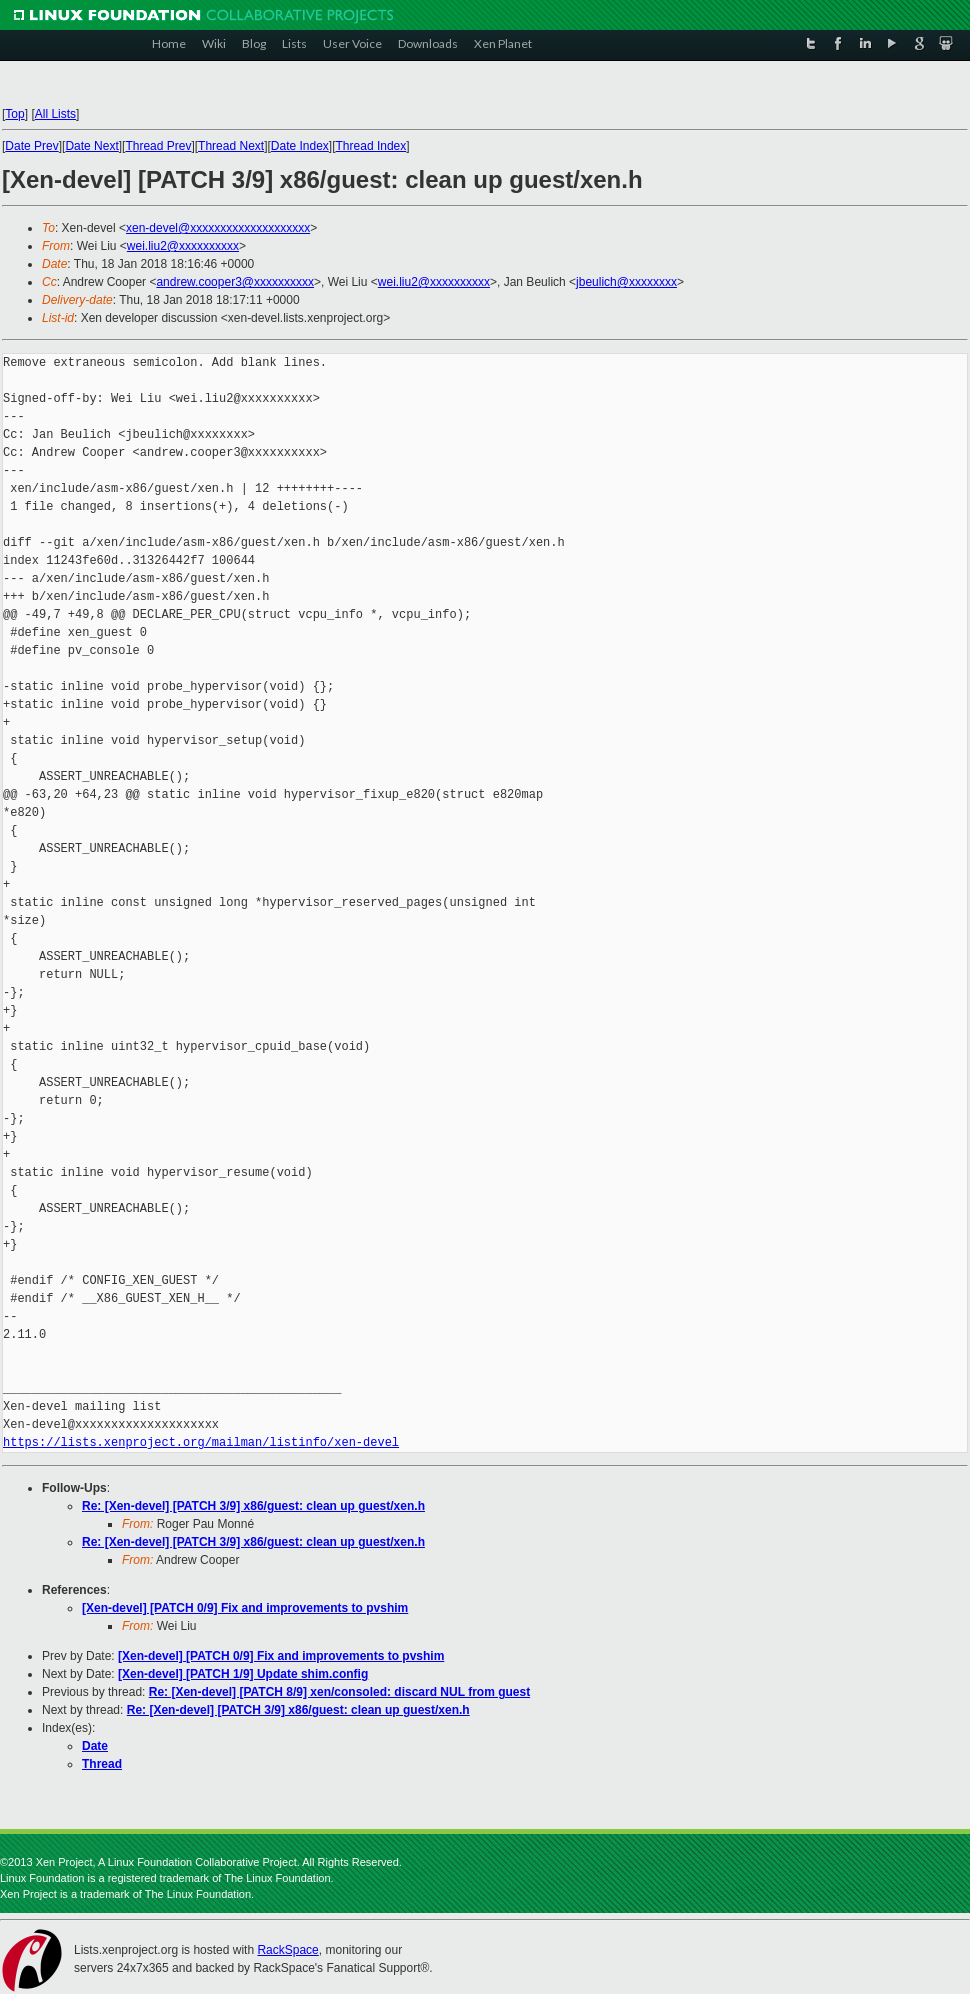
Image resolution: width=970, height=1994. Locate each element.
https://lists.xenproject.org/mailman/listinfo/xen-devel (201, 1442)
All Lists (55, 114)
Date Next (91, 146)
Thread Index (371, 146)
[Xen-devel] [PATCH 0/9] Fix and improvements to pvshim (245, 1608)
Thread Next (231, 146)
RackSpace (287, 1950)
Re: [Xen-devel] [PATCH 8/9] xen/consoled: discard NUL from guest (339, 1692)
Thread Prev (158, 146)
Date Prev (31, 146)
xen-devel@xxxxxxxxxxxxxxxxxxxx (218, 228)
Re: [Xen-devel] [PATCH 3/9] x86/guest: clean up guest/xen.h (253, 1506)
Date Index (300, 146)
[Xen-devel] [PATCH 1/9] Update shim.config (243, 1674)
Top (14, 114)
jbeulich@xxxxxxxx (626, 282)
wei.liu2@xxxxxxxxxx (183, 246)
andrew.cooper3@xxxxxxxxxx (235, 282)
